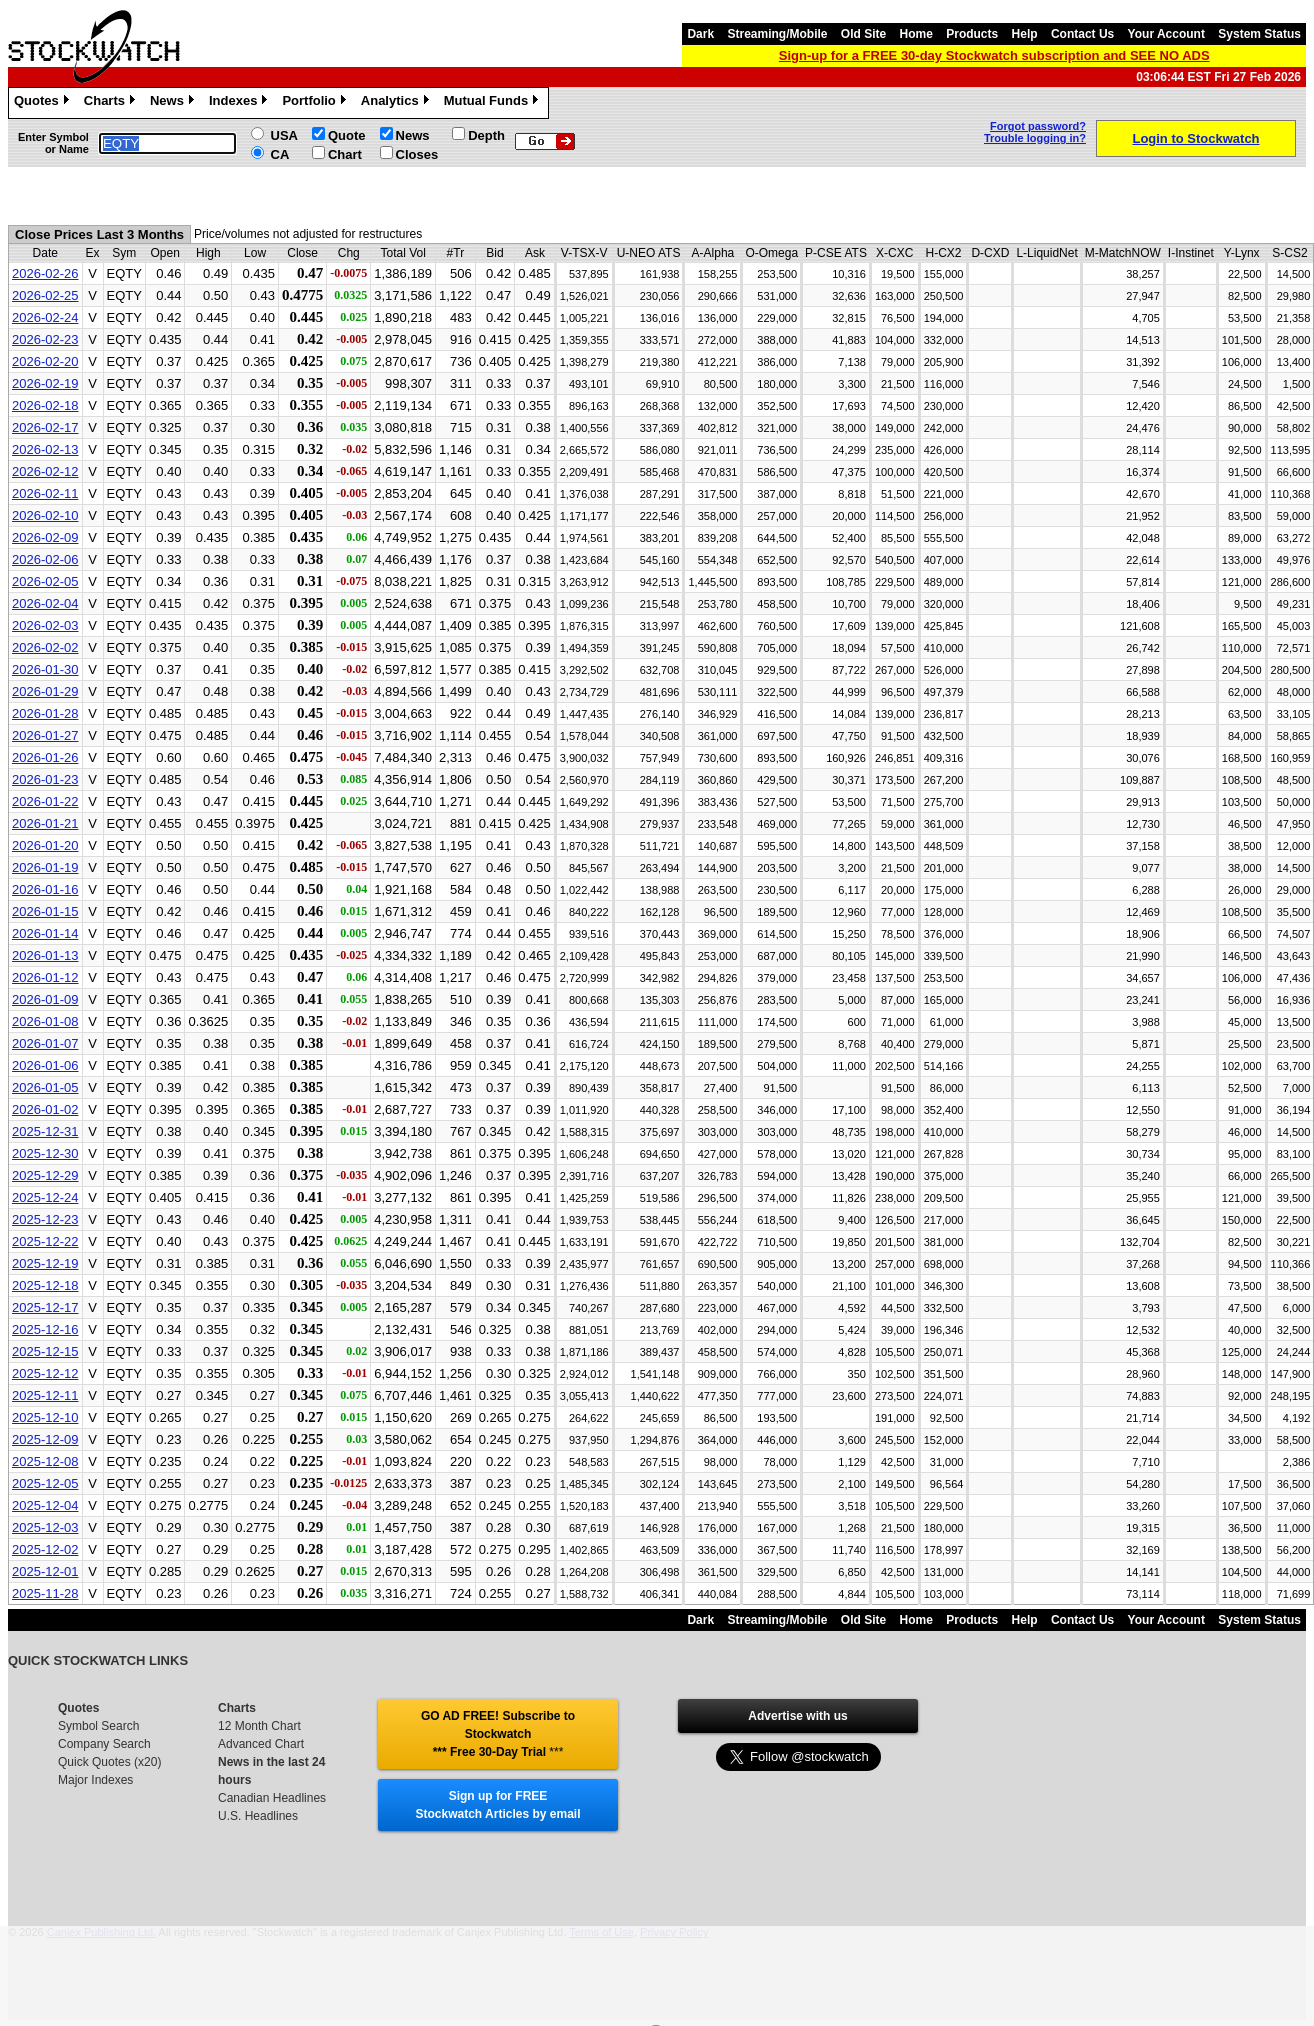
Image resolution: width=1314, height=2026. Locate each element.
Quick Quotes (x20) (109, 1762)
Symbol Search (98, 1726)
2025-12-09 (45, 1439)
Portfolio (316, 103)
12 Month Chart (259, 1726)
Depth (486, 135)
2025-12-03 (45, 1527)
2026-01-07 (45, 1043)
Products (972, 34)
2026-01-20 (45, 845)
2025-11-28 (45, 1593)
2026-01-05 (45, 1087)
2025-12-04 (45, 1505)
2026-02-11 (45, 493)
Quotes (44, 103)
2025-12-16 (45, 1329)
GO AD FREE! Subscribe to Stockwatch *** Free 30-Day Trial (498, 1734)
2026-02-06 (45, 559)
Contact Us (1082, 34)
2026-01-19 (45, 867)
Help (1025, 34)
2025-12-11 (45, 1395)
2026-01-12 (45, 977)
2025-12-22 (45, 1241)
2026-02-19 (45, 383)
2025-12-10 (45, 1417)
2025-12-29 (45, 1175)
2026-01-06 (45, 1065)
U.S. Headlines (258, 1816)
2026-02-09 (45, 537)
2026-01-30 (45, 669)
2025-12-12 (45, 1373)
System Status (1259, 34)
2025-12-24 (45, 1197)
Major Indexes (95, 1780)
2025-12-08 (45, 1461)
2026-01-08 (45, 1021)
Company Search (104, 1744)
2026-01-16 (45, 889)
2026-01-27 (45, 735)
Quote (347, 135)
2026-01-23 (45, 779)
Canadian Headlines (272, 1798)
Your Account (1166, 34)
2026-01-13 (45, 955)
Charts (112, 103)
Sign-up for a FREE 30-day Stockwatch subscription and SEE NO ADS (994, 55)
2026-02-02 (45, 647)
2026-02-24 (45, 317)
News (174, 103)
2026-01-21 (45, 823)
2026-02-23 (45, 339)
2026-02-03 (45, 625)
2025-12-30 (45, 1153)
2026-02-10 (45, 515)
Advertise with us (797, 1716)
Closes (417, 154)
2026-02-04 (45, 603)
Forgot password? (1038, 126)
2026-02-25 (45, 295)
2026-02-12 (45, 471)
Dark (700, 34)
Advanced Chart (261, 1744)
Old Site (863, 34)
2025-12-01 (45, 1571)
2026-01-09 (45, 999)
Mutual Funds (494, 103)
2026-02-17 (45, 427)
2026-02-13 (45, 449)
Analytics (397, 103)
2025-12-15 (45, 1351)
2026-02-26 (45, 273)
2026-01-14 (45, 933)
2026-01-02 (45, 1109)
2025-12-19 (45, 1263)
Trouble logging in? (1035, 138)
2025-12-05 (45, 1483)
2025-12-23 (45, 1219)
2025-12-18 (45, 1285)
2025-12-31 (45, 1131)
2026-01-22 (45, 801)
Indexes (240, 103)
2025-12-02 (45, 1549)
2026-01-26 (45, 757)
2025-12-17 (45, 1307)
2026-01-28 (45, 713)
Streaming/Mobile (777, 34)
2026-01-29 (45, 691)
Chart (345, 154)
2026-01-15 (45, 911)
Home (916, 34)
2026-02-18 (45, 405)
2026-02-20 (45, 361)
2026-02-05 (45, 581)
